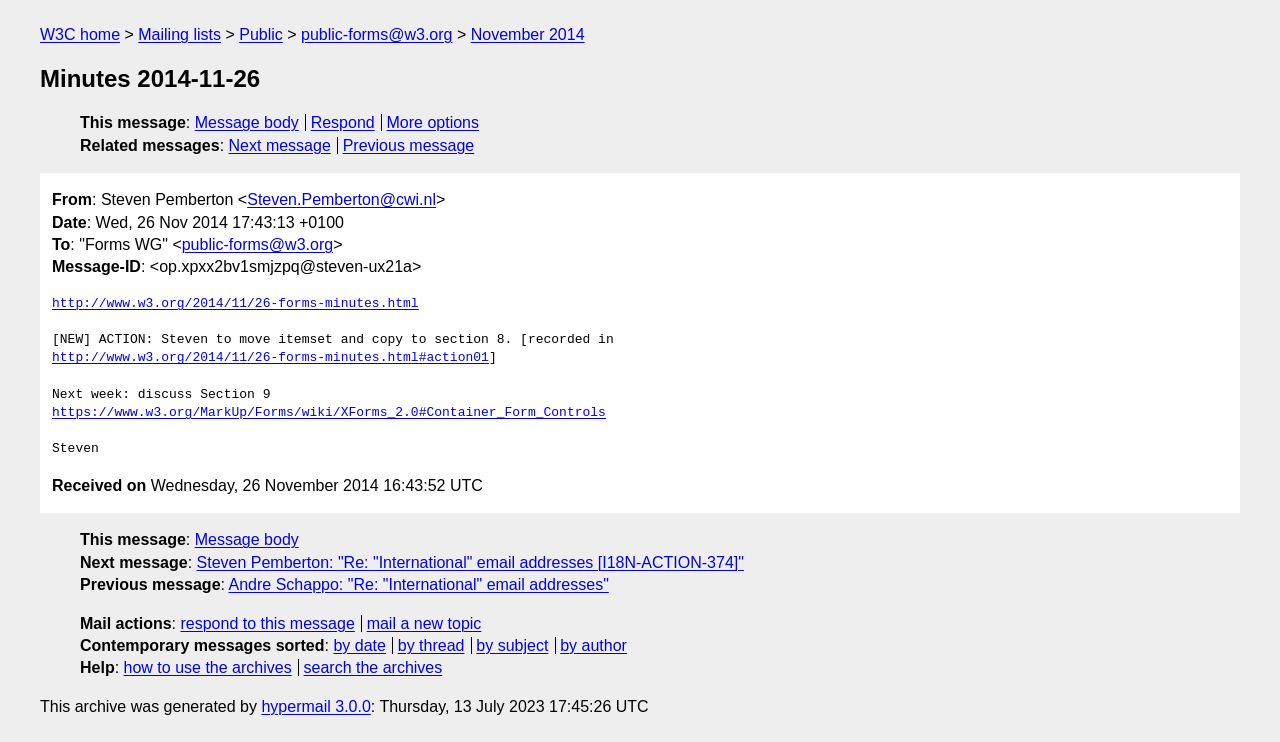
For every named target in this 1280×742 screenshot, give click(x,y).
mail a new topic (424, 623)
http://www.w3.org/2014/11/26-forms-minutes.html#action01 (270, 358)
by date (359, 645)
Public (261, 34)
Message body (247, 122)
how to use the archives (208, 667)
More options (433, 122)
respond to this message (267, 623)
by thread (431, 645)
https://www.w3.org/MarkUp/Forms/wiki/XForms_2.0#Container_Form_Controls (329, 413)
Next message (280, 145)
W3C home (80, 34)
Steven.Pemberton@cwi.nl (341, 199)
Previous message (409, 145)
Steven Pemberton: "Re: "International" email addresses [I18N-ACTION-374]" (470, 562)
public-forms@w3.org (376, 34)
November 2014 (528, 34)
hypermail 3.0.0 (315, 706)
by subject (512, 645)
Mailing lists (179, 34)
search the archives (373, 667)
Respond (343, 122)
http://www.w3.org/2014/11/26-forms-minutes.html (235, 304)
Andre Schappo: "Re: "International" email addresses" (419, 584)
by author (593, 645)
